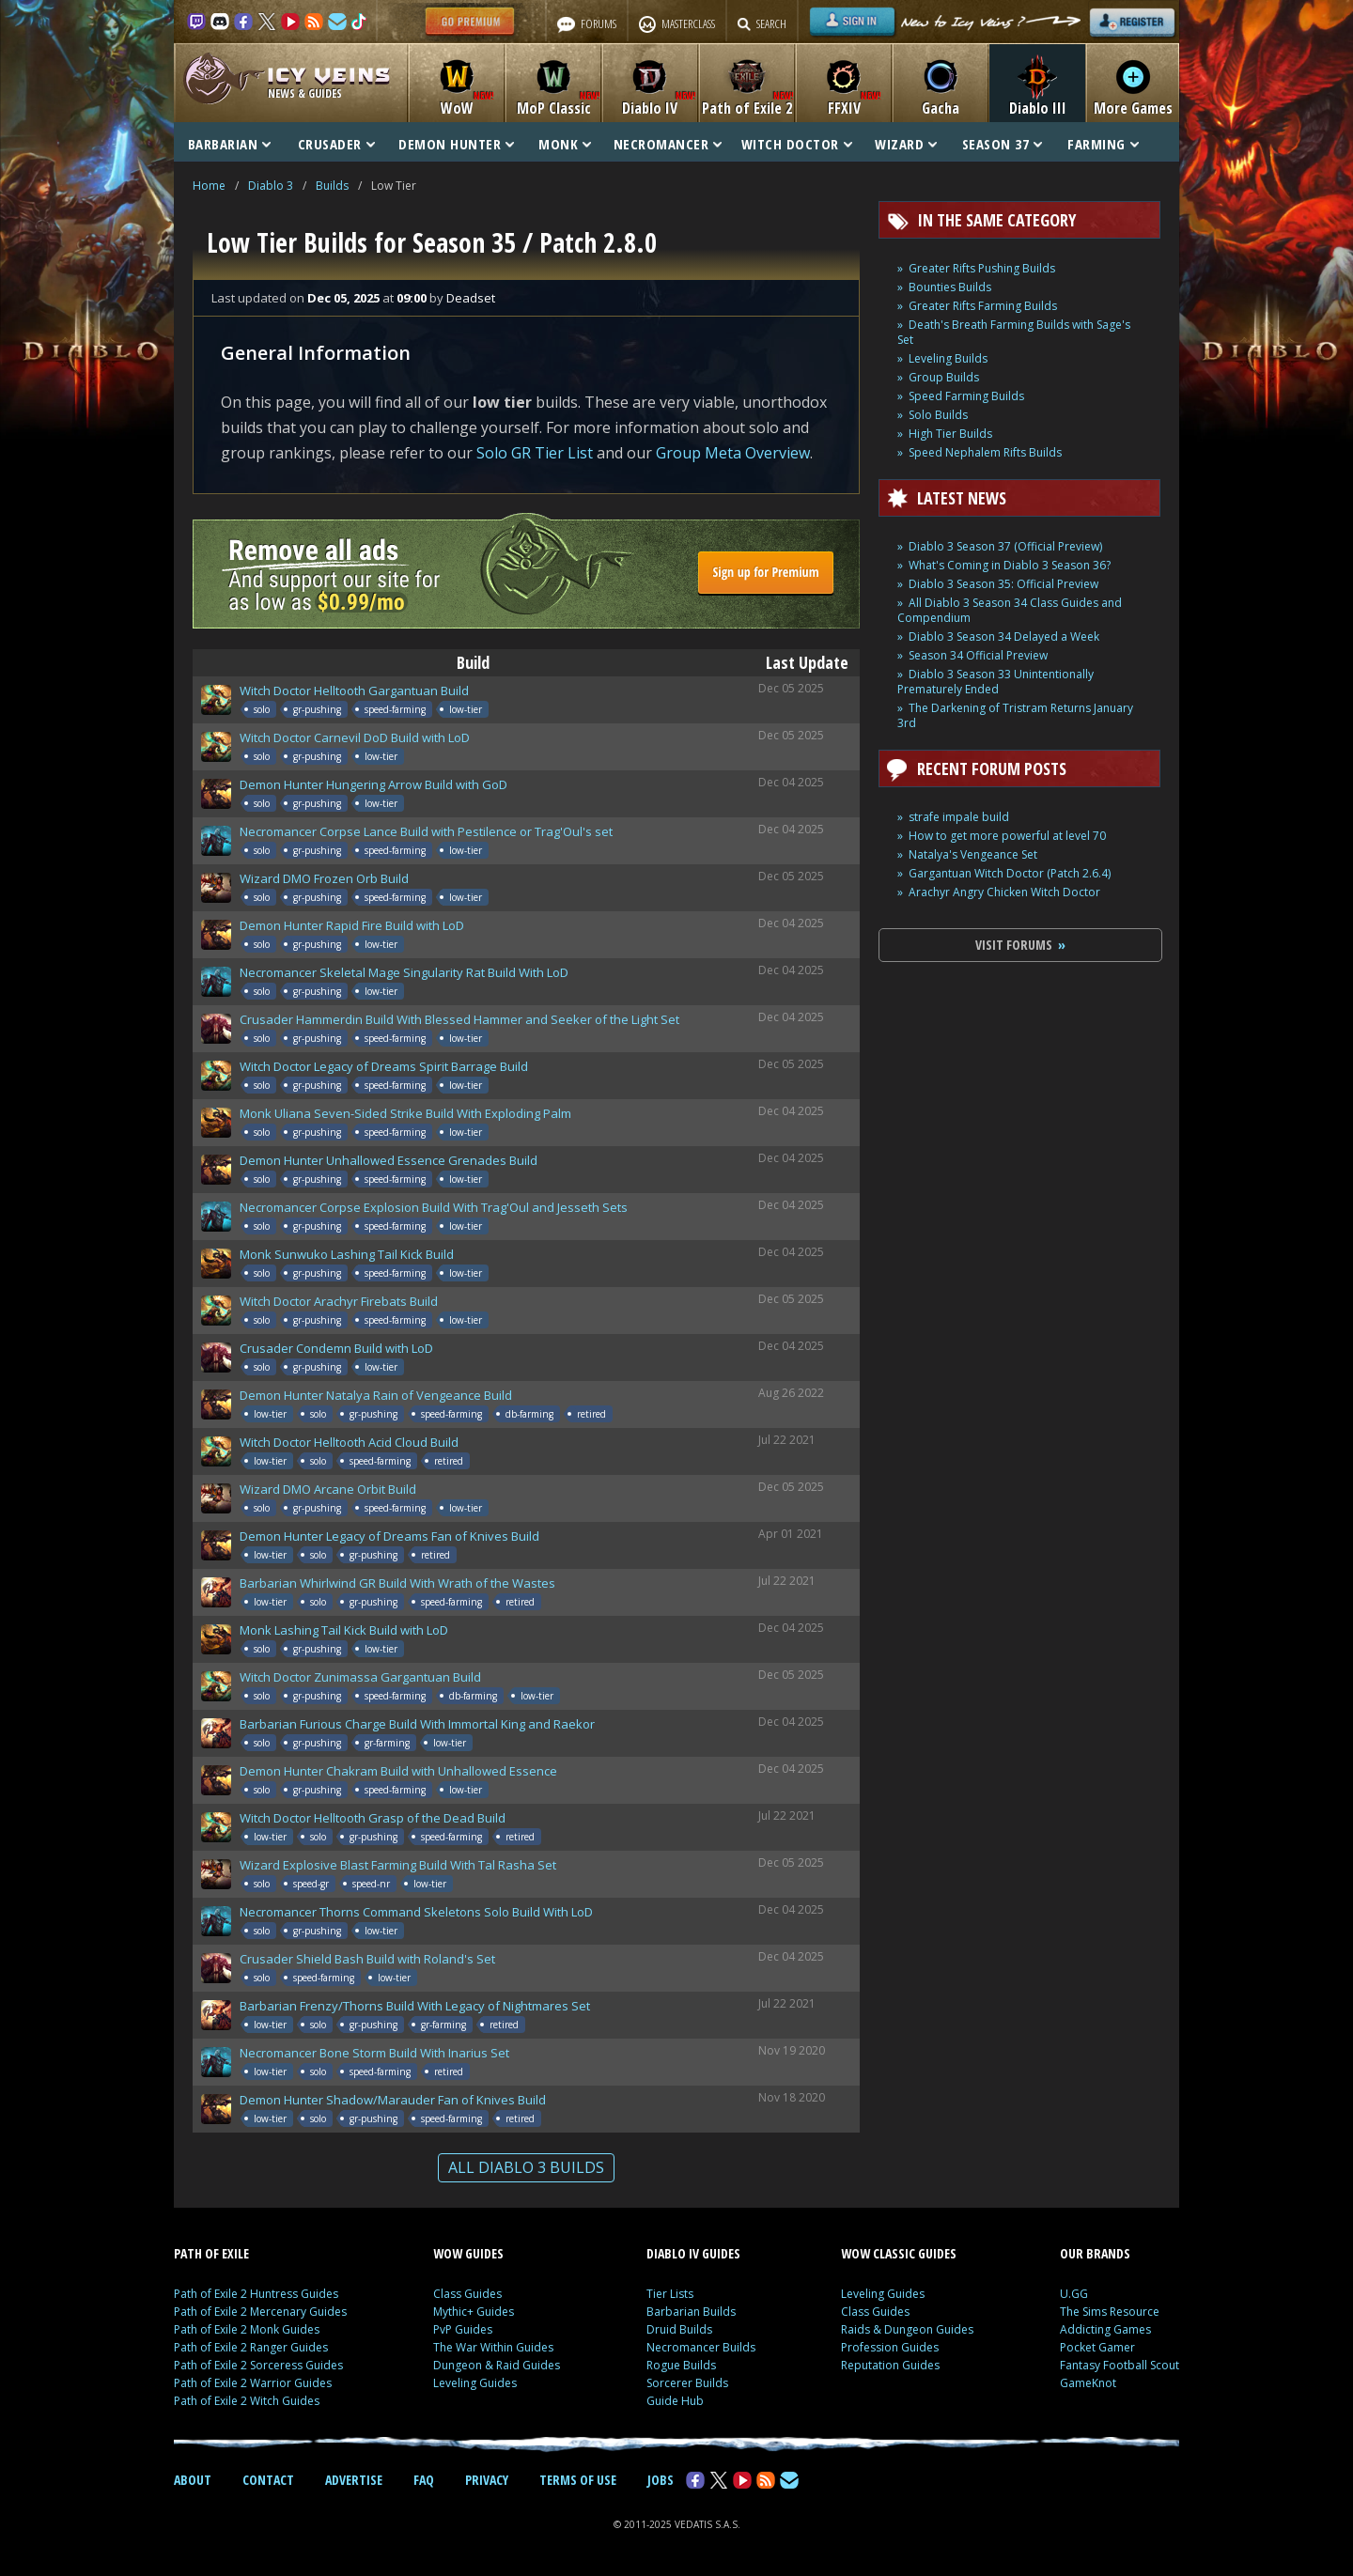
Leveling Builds (948, 358)
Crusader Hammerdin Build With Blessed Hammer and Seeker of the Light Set (459, 1019)
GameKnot (1088, 2383)
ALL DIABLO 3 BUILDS (526, 2167)
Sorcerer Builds (687, 2383)
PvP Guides (462, 2329)
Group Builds (944, 377)
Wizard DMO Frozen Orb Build (324, 878)
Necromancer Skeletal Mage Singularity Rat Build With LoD (404, 972)
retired (591, 1413)
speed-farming (395, 709)
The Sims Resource (1109, 2312)
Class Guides (467, 2294)
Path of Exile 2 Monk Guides (246, 2329)
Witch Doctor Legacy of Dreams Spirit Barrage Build (384, 1066)
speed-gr (311, 1883)
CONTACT (268, 2480)
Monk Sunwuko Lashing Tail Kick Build (347, 1254)
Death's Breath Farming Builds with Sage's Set (1013, 332)
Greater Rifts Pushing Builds (982, 268)
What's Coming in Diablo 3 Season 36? (1010, 565)
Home (209, 186)
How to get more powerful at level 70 (1007, 836)
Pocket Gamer (1097, 2347)
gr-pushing (317, 709)
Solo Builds (938, 415)
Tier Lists (669, 2294)
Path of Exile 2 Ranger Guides (251, 2347)
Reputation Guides (890, 2365)
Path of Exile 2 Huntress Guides (256, 2294)
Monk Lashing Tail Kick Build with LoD (344, 1630)
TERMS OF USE (577, 2480)
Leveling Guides (475, 2383)
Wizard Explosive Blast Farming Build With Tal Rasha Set (398, 1864)
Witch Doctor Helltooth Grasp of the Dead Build (372, 1817)
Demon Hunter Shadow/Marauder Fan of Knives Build (393, 2099)
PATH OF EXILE (211, 2253)
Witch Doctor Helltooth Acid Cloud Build (349, 1442)
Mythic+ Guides (473, 2312)
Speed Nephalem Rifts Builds (985, 452)
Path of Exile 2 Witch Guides (246, 2401)
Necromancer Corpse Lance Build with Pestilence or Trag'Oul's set (426, 831)
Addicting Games (1105, 2329)
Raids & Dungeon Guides (907, 2329)
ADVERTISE (353, 2480)
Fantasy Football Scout (1119, 2365)
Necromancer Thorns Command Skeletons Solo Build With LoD (416, 1911)
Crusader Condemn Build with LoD (336, 1348)
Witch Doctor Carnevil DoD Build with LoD (355, 737)
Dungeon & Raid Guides (496, 2365)
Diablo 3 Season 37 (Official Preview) (1005, 546)
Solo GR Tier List (534, 452)
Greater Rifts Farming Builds (983, 306)
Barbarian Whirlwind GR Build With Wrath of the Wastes (397, 1583)
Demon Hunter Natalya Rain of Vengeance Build (376, 1395)
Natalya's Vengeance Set (973, 854)
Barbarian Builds (691, 2312)
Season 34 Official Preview (978, 655)
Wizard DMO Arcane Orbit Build (328, 1489)
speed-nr (371, 1883)
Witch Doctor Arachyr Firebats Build (339, 1301)
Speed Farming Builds (966, 396)
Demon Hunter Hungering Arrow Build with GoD (373, 784)
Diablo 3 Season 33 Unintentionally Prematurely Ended (995, 681)
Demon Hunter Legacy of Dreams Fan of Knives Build (389, 1536)
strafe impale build (959, 817)
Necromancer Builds (700, 2347)
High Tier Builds (950, 434)
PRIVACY (486, 2480)
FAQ (423, 2480)
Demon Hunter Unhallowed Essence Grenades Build (388, 1160)
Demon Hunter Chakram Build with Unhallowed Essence (398, 1770)
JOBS (660, 2480)
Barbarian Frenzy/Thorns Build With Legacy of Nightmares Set (415, 2005)
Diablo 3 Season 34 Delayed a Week (1004, 636)
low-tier (465, 709)
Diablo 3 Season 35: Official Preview (1003, 584)
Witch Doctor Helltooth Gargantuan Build (354, 690)
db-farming (529, 1413)
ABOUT (192, 2480)
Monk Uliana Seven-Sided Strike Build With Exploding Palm (405, 1113)
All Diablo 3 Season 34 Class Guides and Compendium (1009, 610)
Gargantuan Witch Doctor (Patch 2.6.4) (1010, 873)
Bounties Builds (950, 287)
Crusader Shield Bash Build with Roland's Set (367, 1958)
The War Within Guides (493, 2347)
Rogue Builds (681, 2365)
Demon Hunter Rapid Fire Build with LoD (352, 925)
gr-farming (387, 1742)
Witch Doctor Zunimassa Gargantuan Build (360, 1676)
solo (262, 709)
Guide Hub (675, 2401)
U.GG (1074, 2294)
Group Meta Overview (733, 452)
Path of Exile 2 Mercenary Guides (260, 2312)
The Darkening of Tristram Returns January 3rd (1015, 715)
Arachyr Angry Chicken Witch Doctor (1004, 892)
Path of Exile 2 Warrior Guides (253, 2383)
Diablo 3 (270, 186)
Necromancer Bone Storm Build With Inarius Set (374, 2052)
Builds (332, 186)
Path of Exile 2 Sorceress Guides (258, 2365)
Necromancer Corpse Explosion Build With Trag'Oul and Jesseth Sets (434, 1207)
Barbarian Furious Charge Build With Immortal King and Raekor (417, 1723)
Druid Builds (679, 2329)
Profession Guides (890, 2347)
